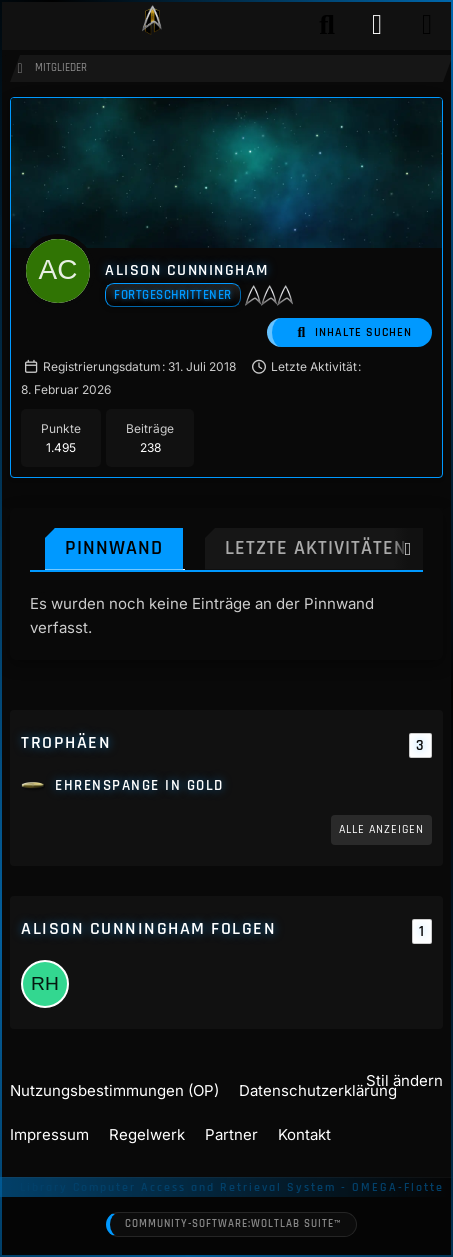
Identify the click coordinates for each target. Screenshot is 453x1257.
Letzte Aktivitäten (316, 548)
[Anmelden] (377, 25)
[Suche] (327, 25)
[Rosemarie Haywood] (45, 984)
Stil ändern (404, 1080)
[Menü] (427, 25)
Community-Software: (233, 1225)
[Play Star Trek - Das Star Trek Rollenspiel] (152, 25)
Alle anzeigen (381, 829)
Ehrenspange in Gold (139, 785)
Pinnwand (114, 548)
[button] (349, 333)
